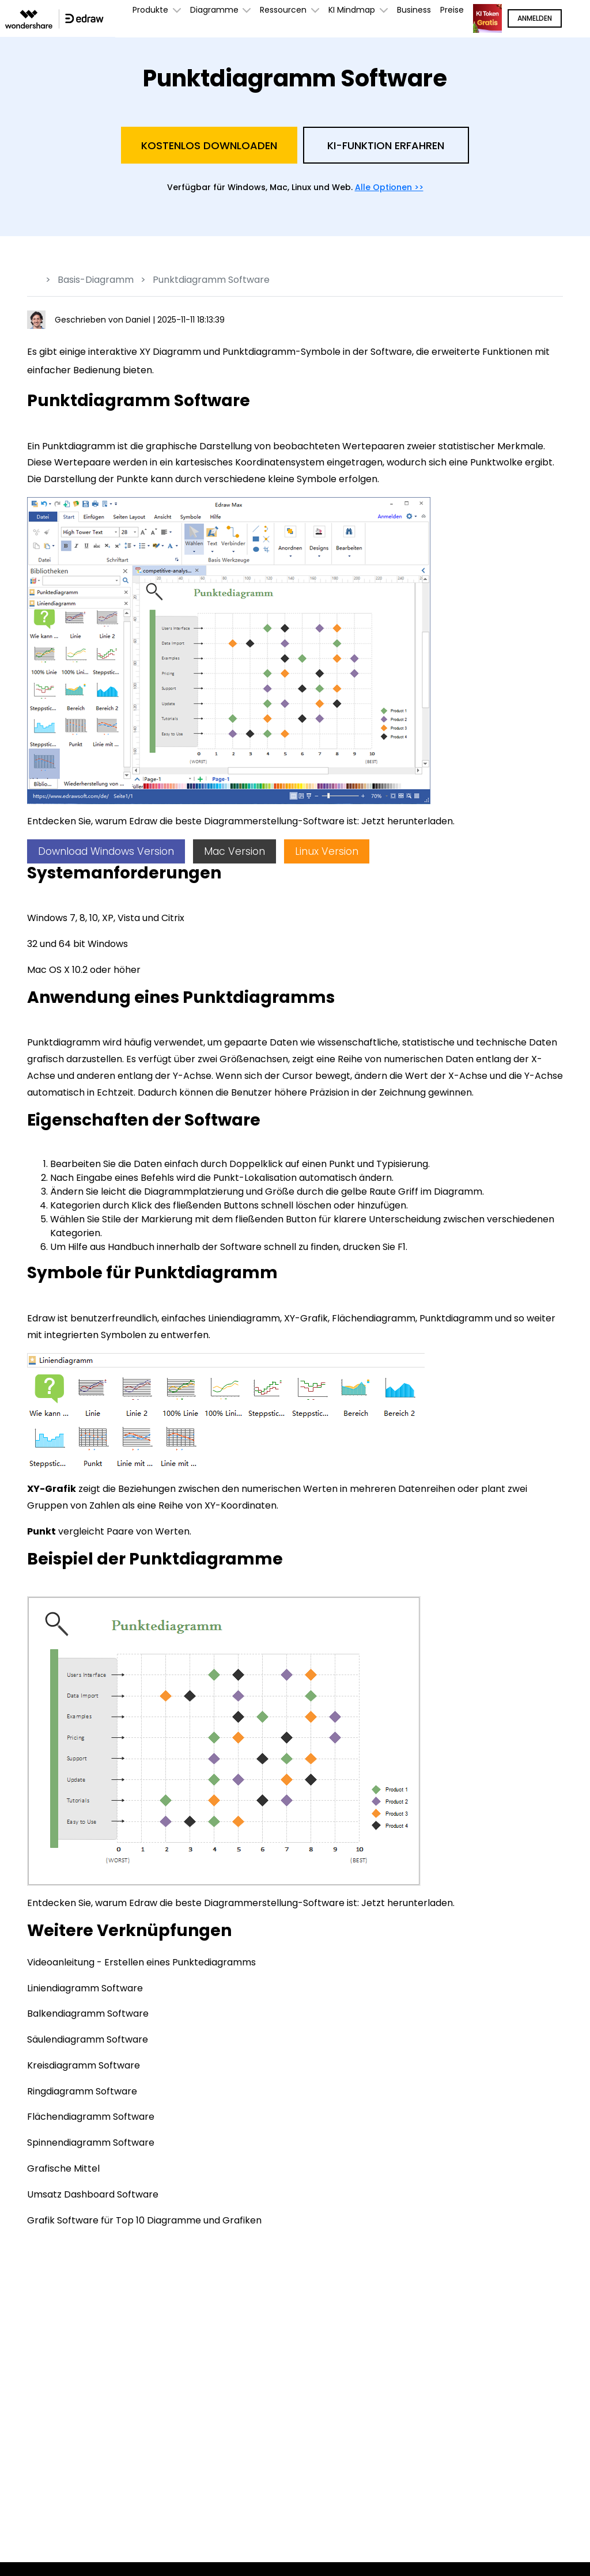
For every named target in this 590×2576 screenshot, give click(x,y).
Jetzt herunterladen (407, 821)
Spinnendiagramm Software (90, 2142)
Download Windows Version (106, 851)
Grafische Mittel (63, 2168)
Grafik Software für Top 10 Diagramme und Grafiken (144, 2220)
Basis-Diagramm (96, 279)
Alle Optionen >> (389, 187)
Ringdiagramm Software (82, 2091)
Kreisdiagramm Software (83, 2065)
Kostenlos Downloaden (209, 145)
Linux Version (326, 851)
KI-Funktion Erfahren (385, 145)
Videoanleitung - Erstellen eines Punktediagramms (141, 1962)
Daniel (139, 319)
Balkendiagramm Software (88, 2013)
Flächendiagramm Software (90, 2116)
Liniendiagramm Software (85, 1988)
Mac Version (234, 851)
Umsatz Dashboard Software (92, 2194)
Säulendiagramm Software (87, 2039)
